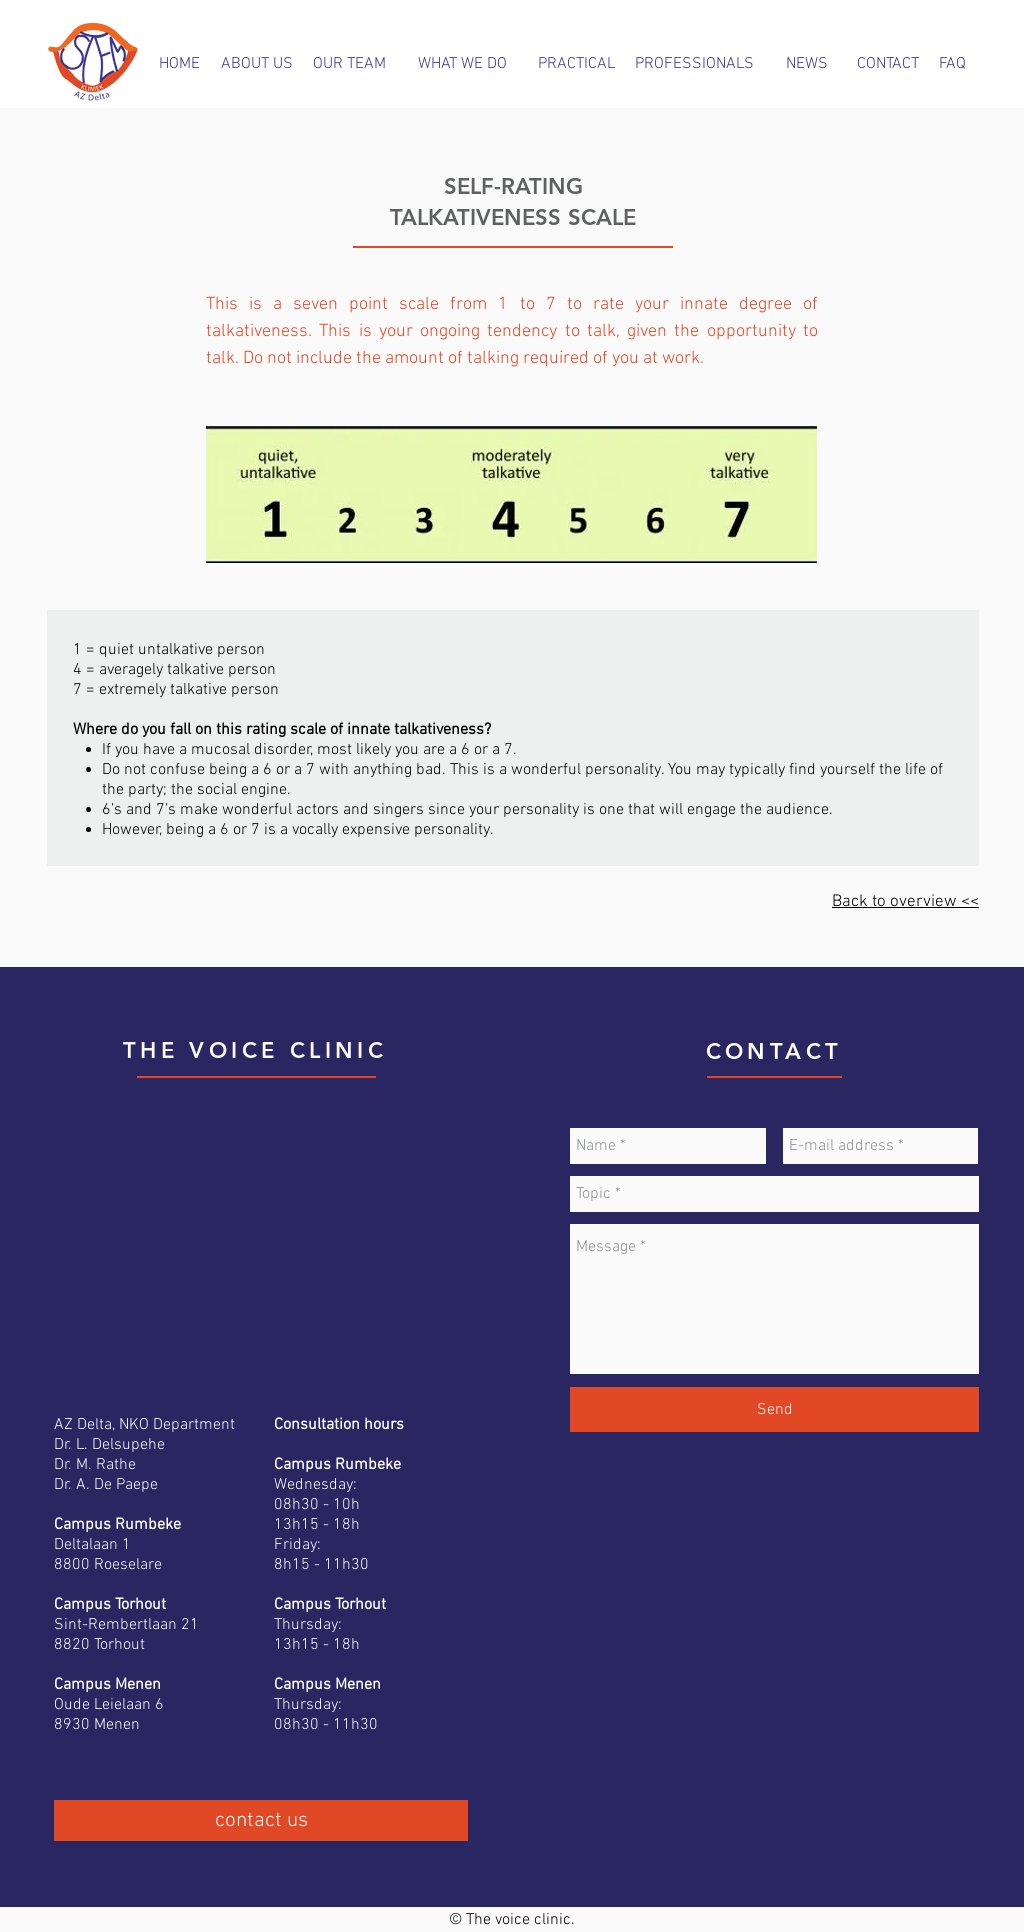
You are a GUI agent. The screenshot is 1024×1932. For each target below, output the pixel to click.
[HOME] (179, 64)
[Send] (774, 1409)
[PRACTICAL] (576, 64)
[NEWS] (807, 64)
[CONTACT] (887, 64)
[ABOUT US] (257, 64)
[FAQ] (952, 64)
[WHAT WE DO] (462, 64)
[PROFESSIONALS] (694, 64)
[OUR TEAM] (349, 64)
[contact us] (261, 1820)
